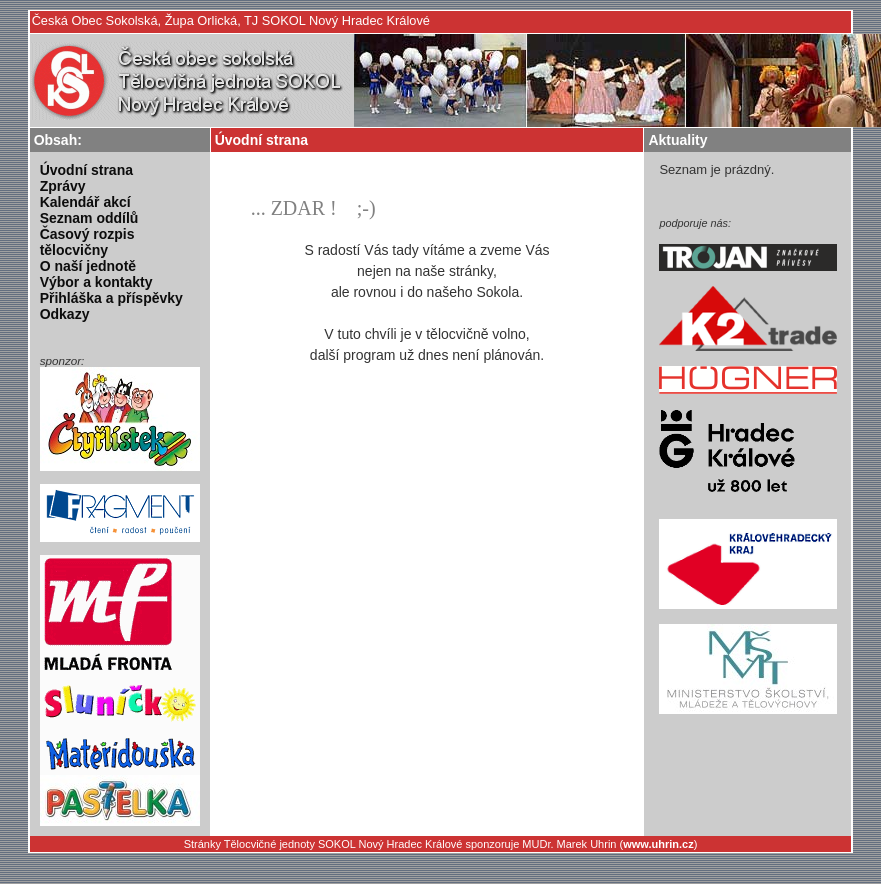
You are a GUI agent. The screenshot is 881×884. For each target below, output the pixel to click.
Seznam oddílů (89, 218)
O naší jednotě (88, 266)
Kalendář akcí (85, 202)
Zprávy (63, 186)
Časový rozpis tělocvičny (87, 242)
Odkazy (65, 314)
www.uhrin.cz (658, 844)
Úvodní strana (86, 170)
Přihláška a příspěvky (111, 298)
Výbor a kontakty (96, 282)
